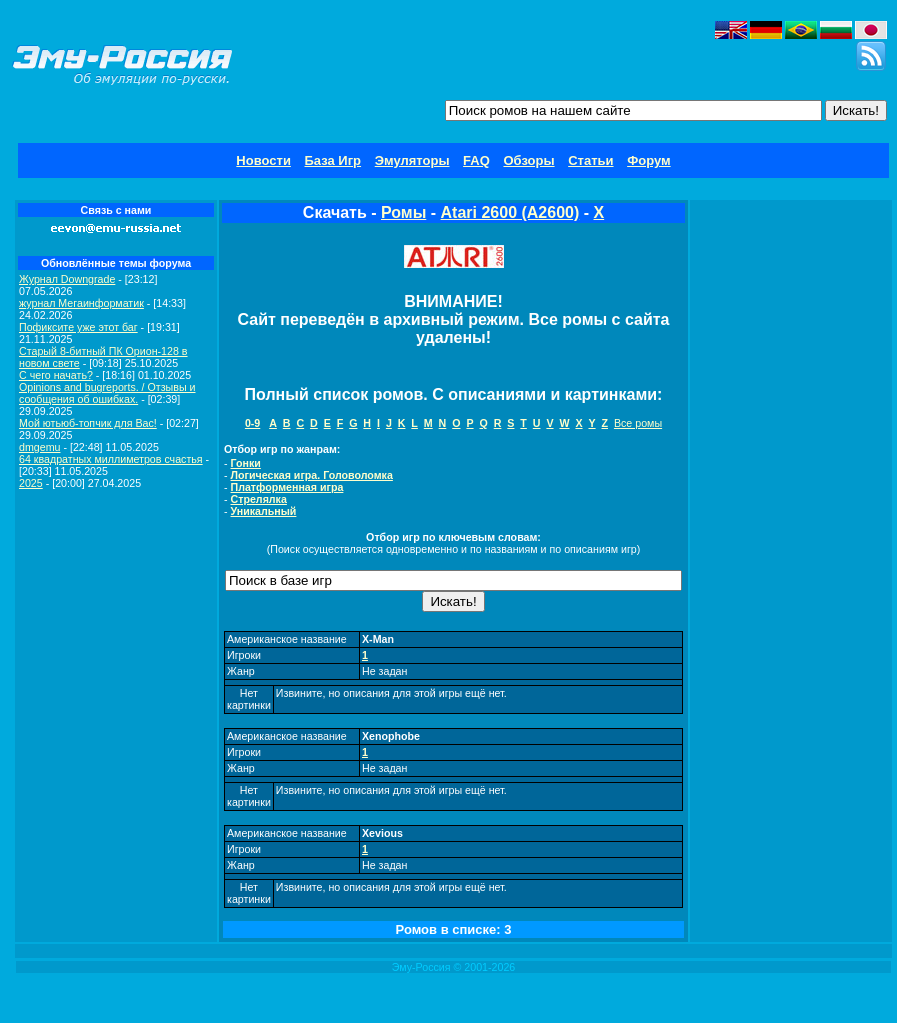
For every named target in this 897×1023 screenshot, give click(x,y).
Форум (648, 160)
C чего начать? (56, 375)
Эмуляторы (412, 160)
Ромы (403, 212)
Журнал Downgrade (67, 279)
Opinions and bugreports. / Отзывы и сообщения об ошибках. (107, 393)
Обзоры (528, 160)
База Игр (333, 160)
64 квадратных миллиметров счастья (111, 459)
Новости (263, 160)
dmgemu (39, 447)
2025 (31, 483)
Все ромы (638, 423)
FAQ (476, 160)
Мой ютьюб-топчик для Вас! (88, 423)
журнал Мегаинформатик (81, 303)
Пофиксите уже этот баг (78, 327)
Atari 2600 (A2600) (510, 212)
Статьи (590, 160)
